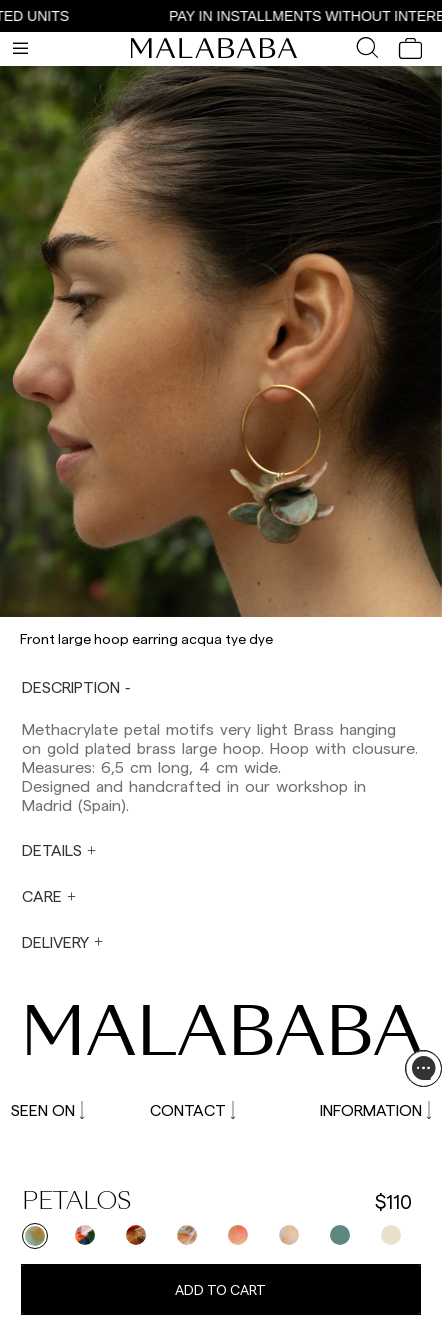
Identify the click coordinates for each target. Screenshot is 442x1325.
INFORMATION (375, 1109)
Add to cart (220, 1289)
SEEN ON (47, 1109)
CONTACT (192, 1109)
